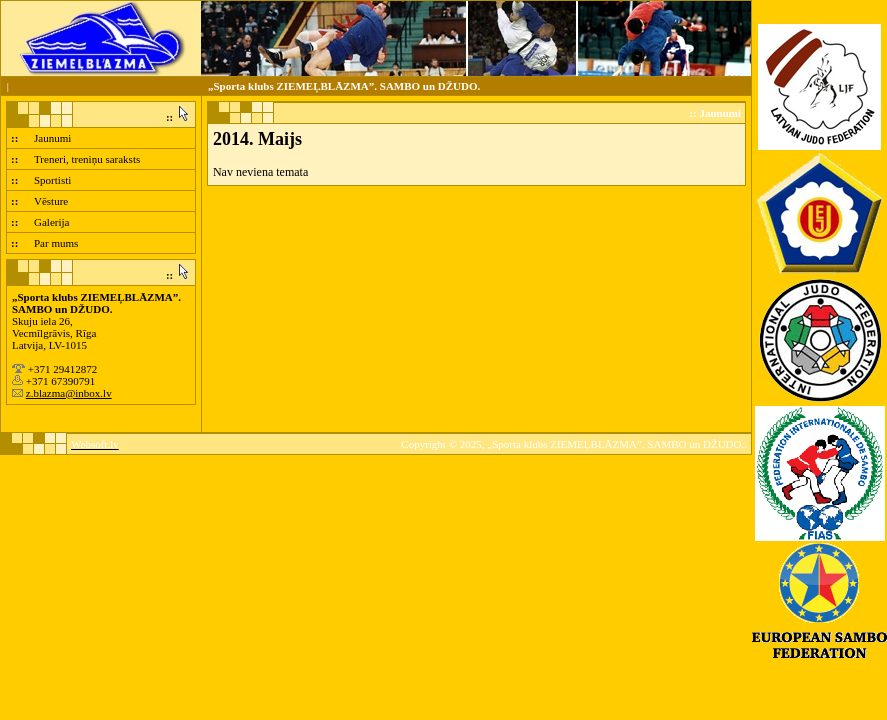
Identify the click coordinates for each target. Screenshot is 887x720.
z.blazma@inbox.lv (69, 393)
